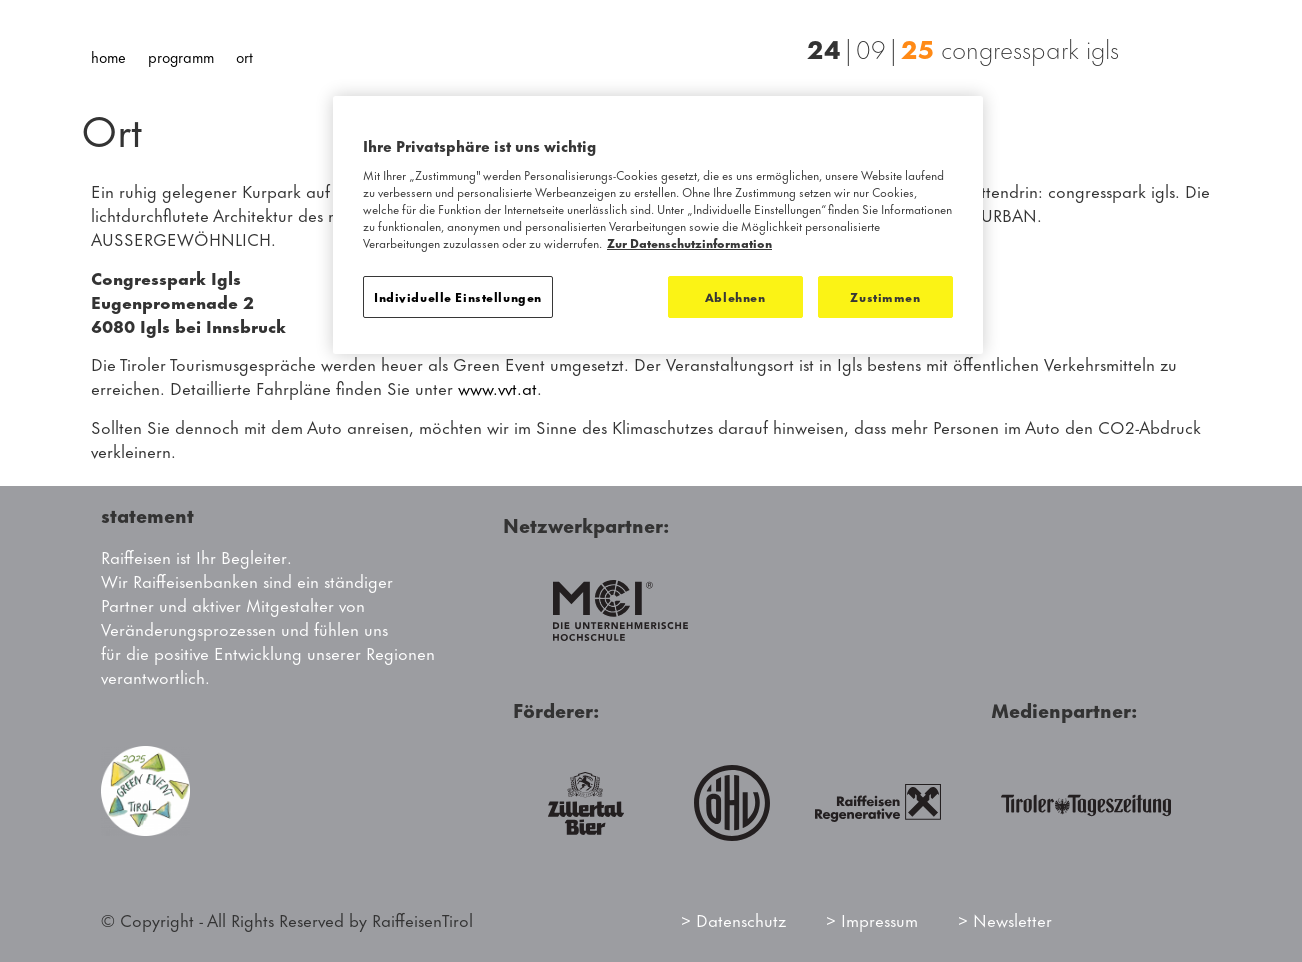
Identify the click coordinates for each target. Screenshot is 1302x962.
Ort (244, 56)
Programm (181, 56)
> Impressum (872, 919)
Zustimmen (885, 296)
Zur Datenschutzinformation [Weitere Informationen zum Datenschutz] (689, 242)
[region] (658, 225)
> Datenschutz (733, 919)
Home (108, 56)
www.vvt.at (497, 387)
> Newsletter (1005, 919)
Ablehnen (735, 296)
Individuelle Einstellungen (458, 296)
